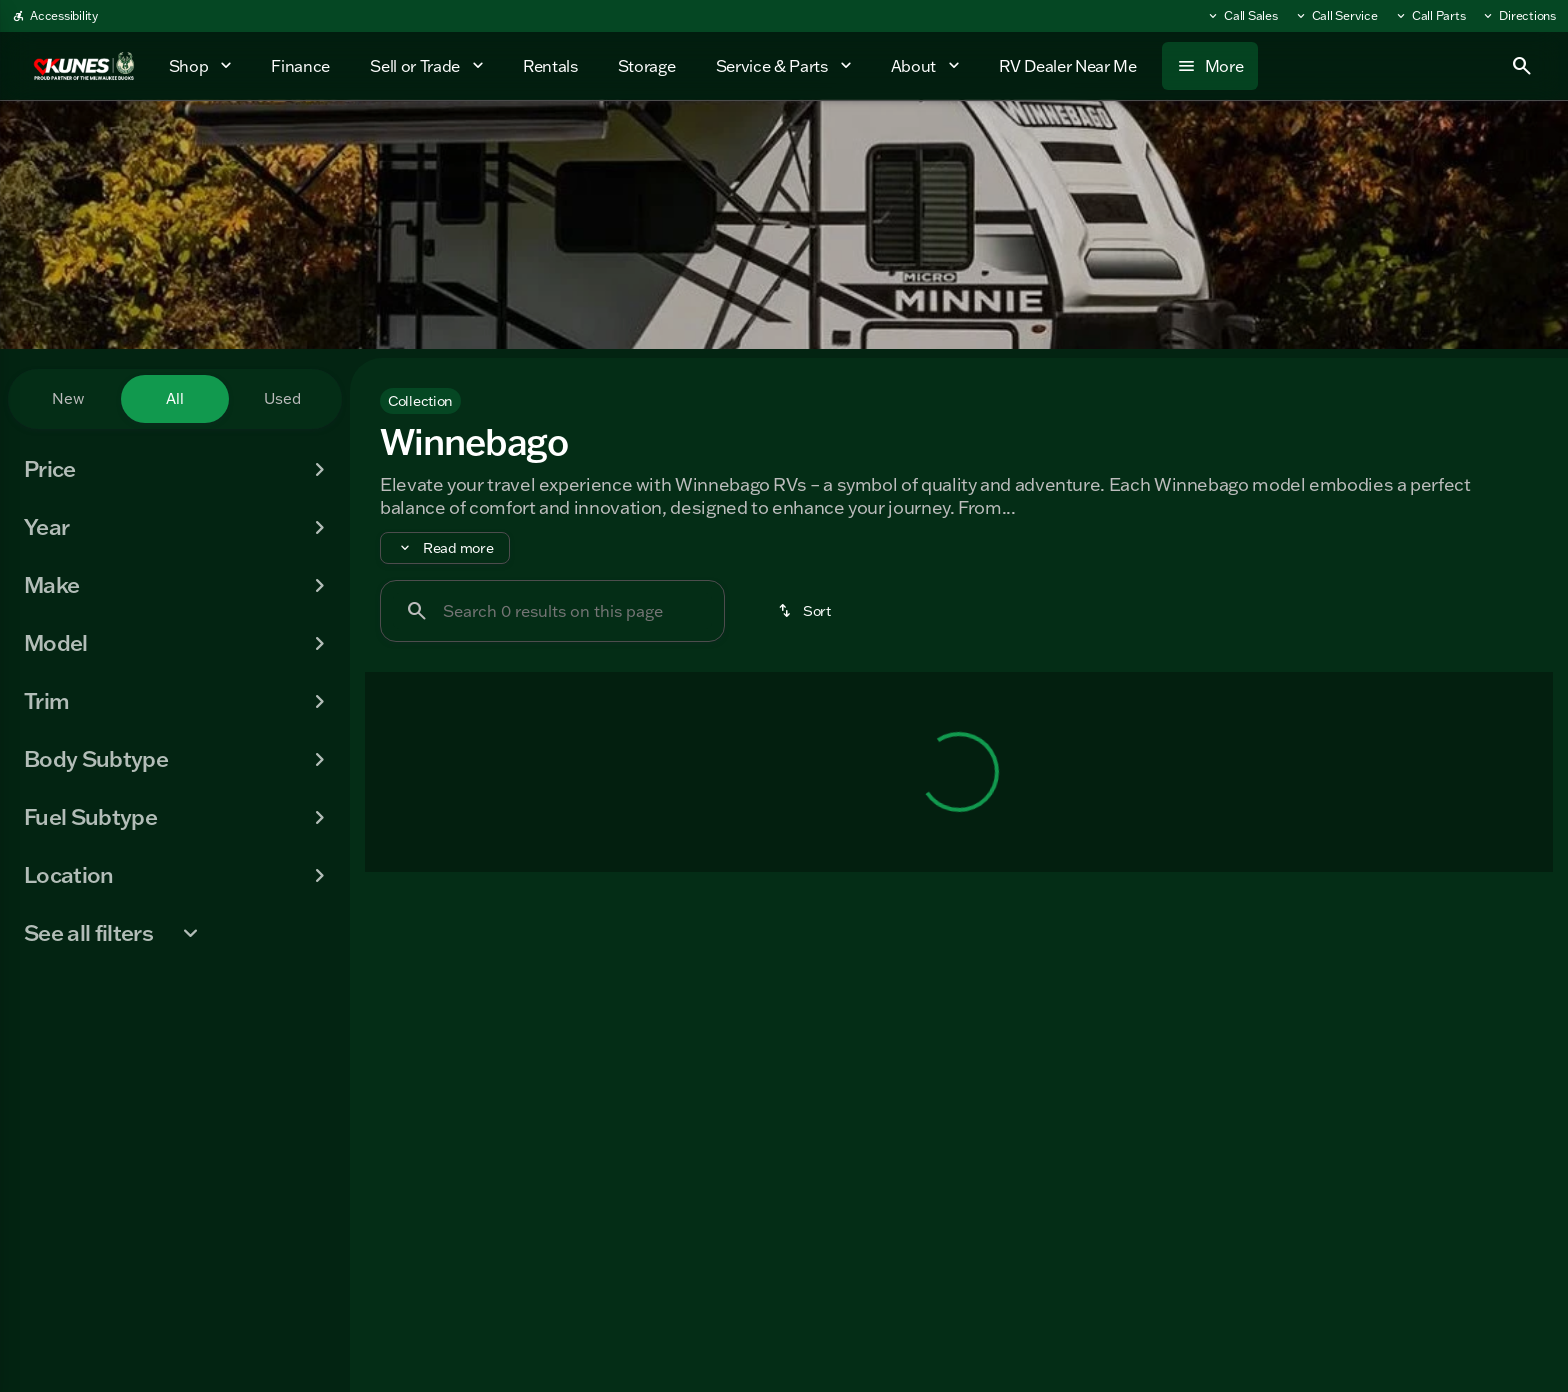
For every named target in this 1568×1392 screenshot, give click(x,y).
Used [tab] (282, 398)
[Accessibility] (55, 16)
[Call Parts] (1430, 16)
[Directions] (1518, 16)
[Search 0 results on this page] (552, 611)
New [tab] (68, 398)
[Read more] (445, 548)
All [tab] (175, 398)
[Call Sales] (1242, 16)
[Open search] (1522, 66)
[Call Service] (1336, 16)
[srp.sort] (804, 611)
